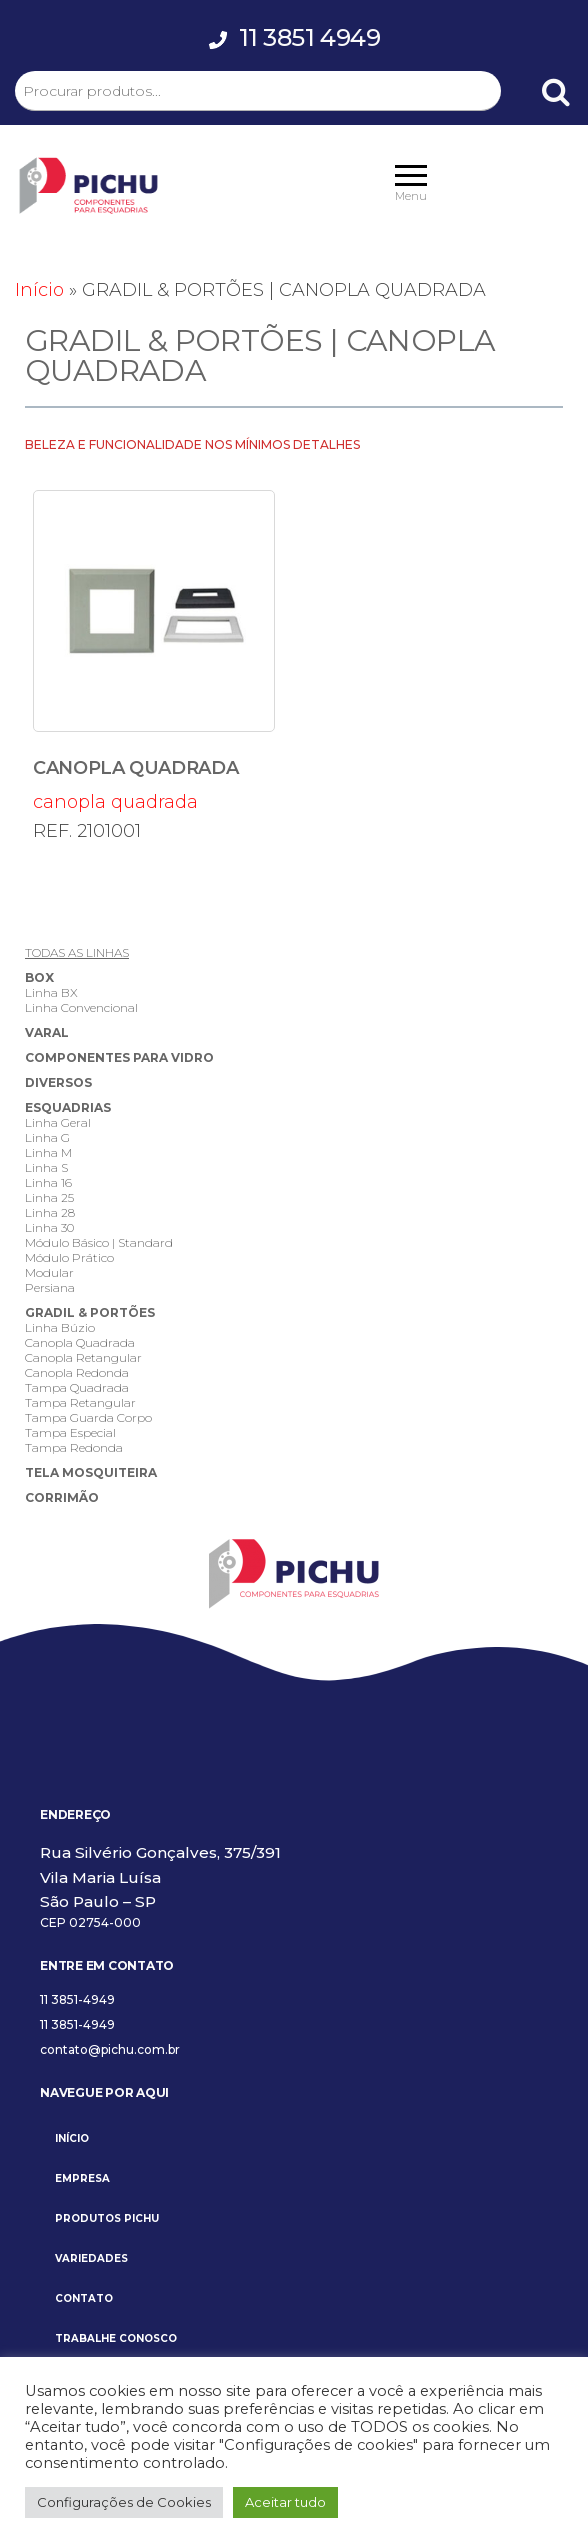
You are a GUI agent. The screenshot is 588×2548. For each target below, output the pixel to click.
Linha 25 (49, 1197)
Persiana (50, 1287)
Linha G (47, 1137)
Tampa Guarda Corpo (88, 1417)
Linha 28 (50, 1212)
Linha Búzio (60, 1327)
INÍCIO (72, 2138)
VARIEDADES (91, 2258)
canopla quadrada (154, 651)
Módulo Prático (69, 1257)
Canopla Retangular (83, 1357)
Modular (49, 1272)
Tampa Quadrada (77, 1387)
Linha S (46, 1167)
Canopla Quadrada (80, 1342)
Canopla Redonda (77, 1372)
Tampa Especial (70, 1432)
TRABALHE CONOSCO (116, 2338)
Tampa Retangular (80, 1402)
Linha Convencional (81, 1007)
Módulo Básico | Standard (99, 1242)
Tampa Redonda (74, 1447)
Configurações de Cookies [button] (124, 2502)
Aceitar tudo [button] (285, 2502)
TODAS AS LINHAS (77, 952)
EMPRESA (82, 2178)
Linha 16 (48, 1182)
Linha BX (51, 992)
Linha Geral (58, 1122)
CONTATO (84, 2298)
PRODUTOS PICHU (107, 2218)
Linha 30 (49, 1227)
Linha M (48, 1152)
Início (39, 290)
